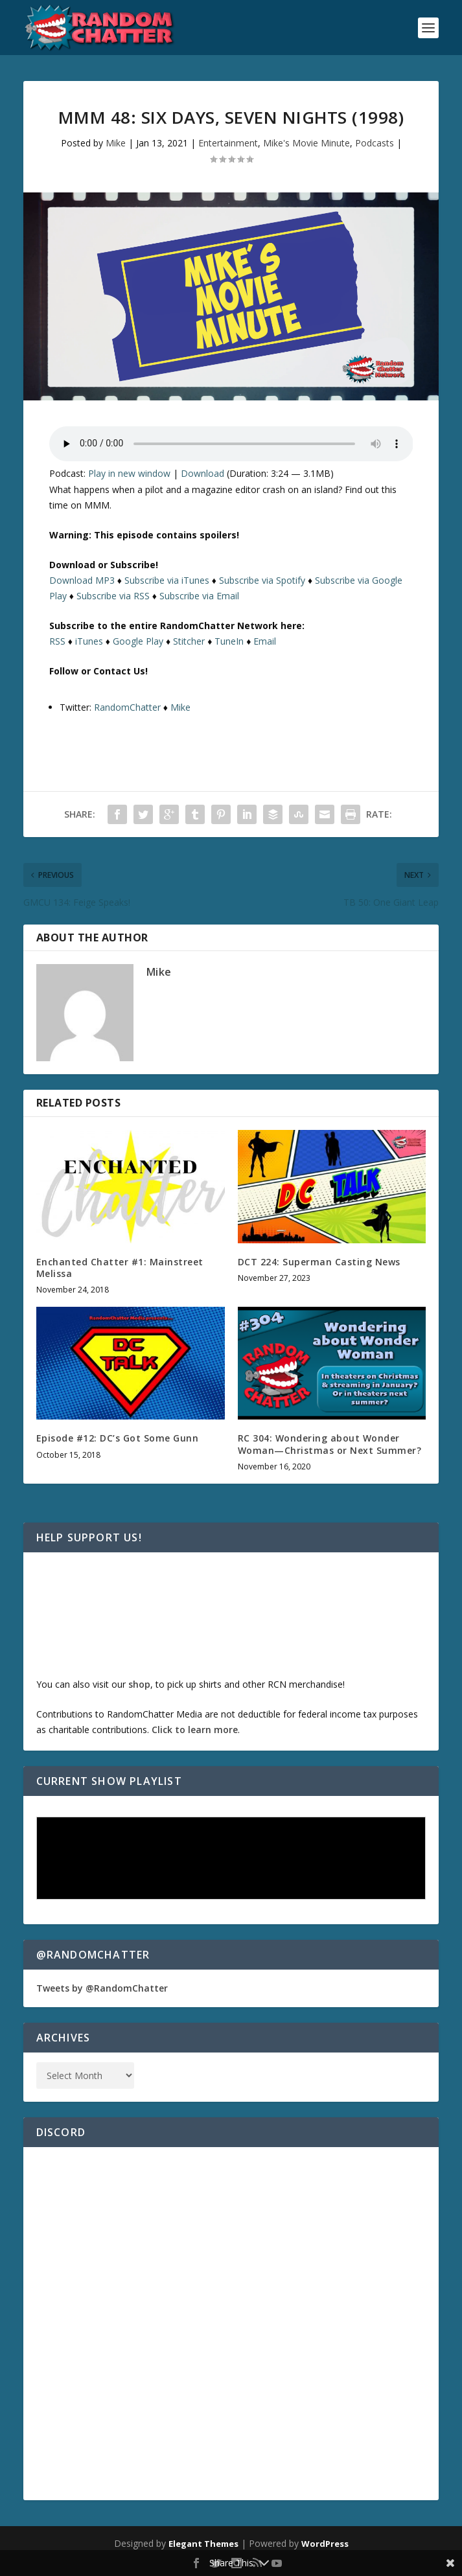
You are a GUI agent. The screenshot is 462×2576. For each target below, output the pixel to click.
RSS (57, 641)
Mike (116, 143)
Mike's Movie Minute (306, 143)
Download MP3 (82, 580)
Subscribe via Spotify (262, 580)
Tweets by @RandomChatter (102, 1988)
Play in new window (129, 473)
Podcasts (374, 143)
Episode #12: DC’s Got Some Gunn (117, 1438)
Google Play (138, 641)
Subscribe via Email (199, 596)
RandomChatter (127, 707)
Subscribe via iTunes (166, 580)
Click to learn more (195, 1729)
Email (264, 641)
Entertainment (228, 143)
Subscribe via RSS (113, 596)
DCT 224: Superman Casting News (319, 1262)
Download (202, 473)
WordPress (325, 2543)
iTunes (89, 641)
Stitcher (189, 641)
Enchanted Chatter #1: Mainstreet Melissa (119, 1268)
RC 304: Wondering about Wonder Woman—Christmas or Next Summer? (330, 1444)
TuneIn (229, 641)
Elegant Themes (203, 2543)
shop (139, 1684)
